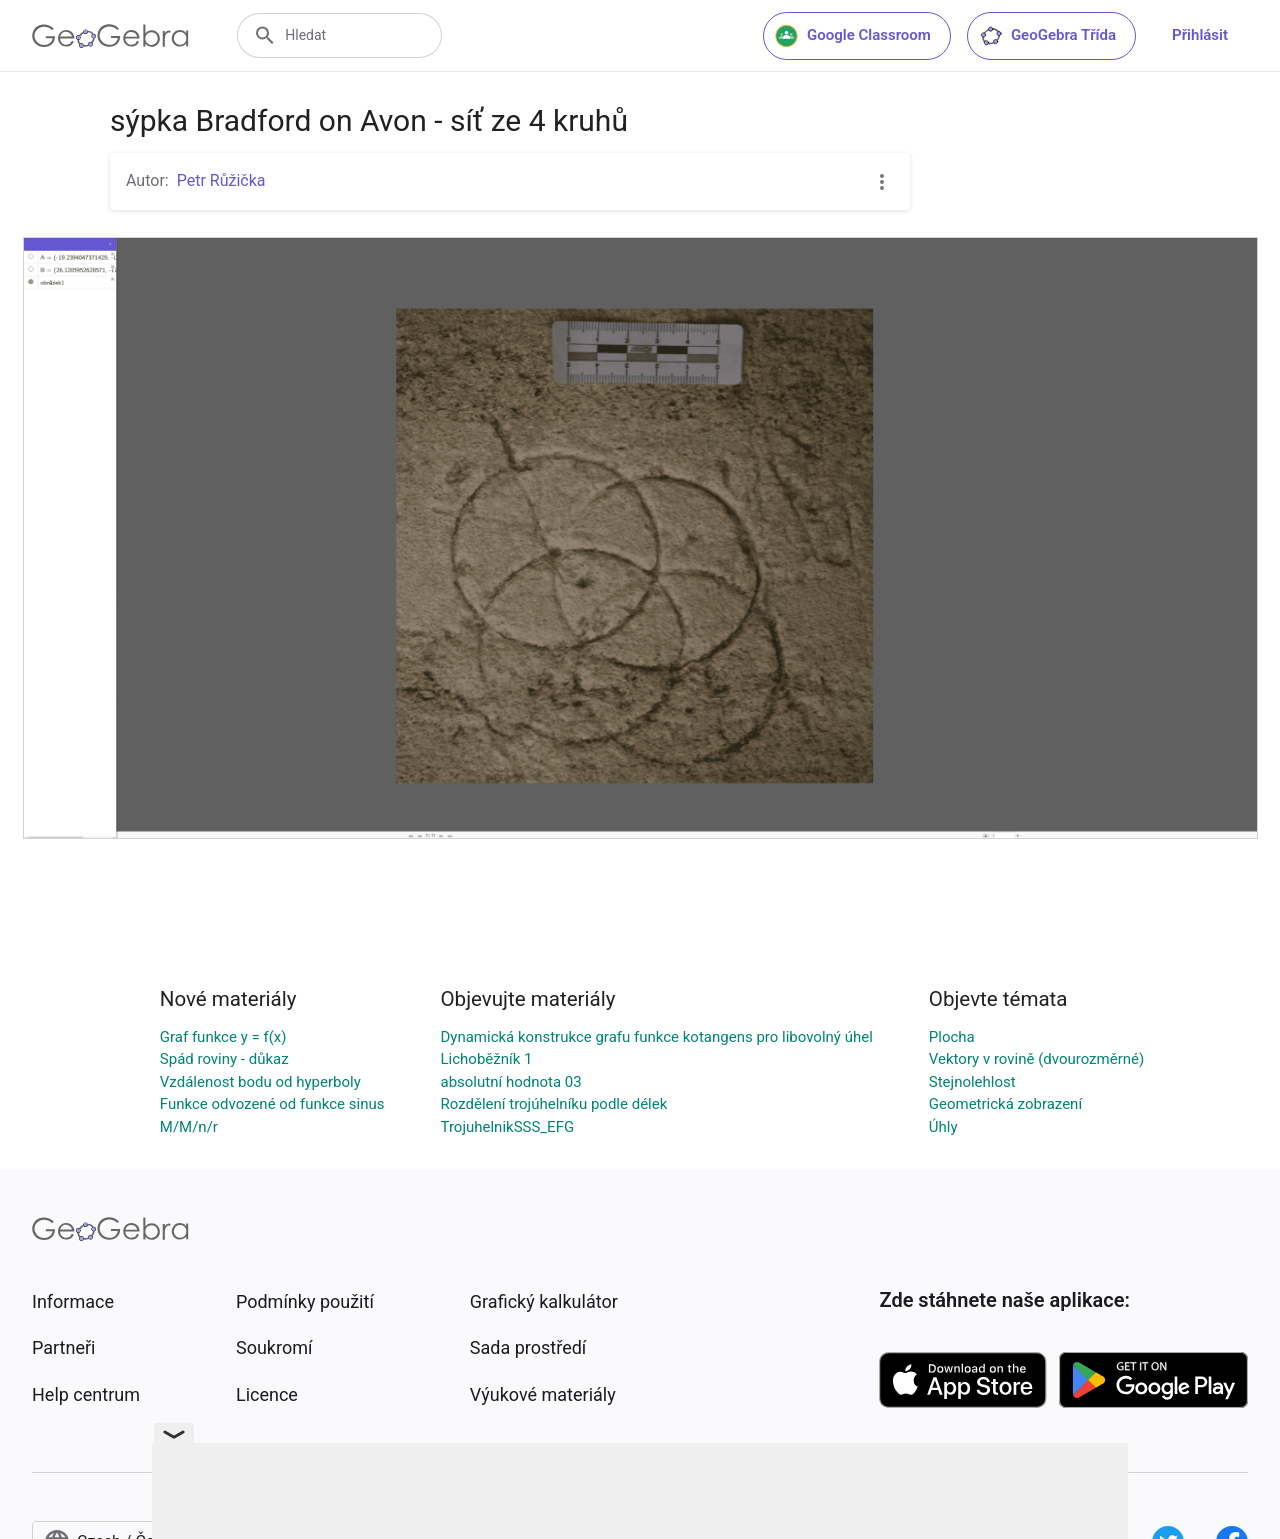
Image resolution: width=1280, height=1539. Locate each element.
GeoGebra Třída (1047, 36)
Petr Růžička (221, 180)
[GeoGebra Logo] (110, 36)
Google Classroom (853, 36)
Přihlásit (1200, 35)
